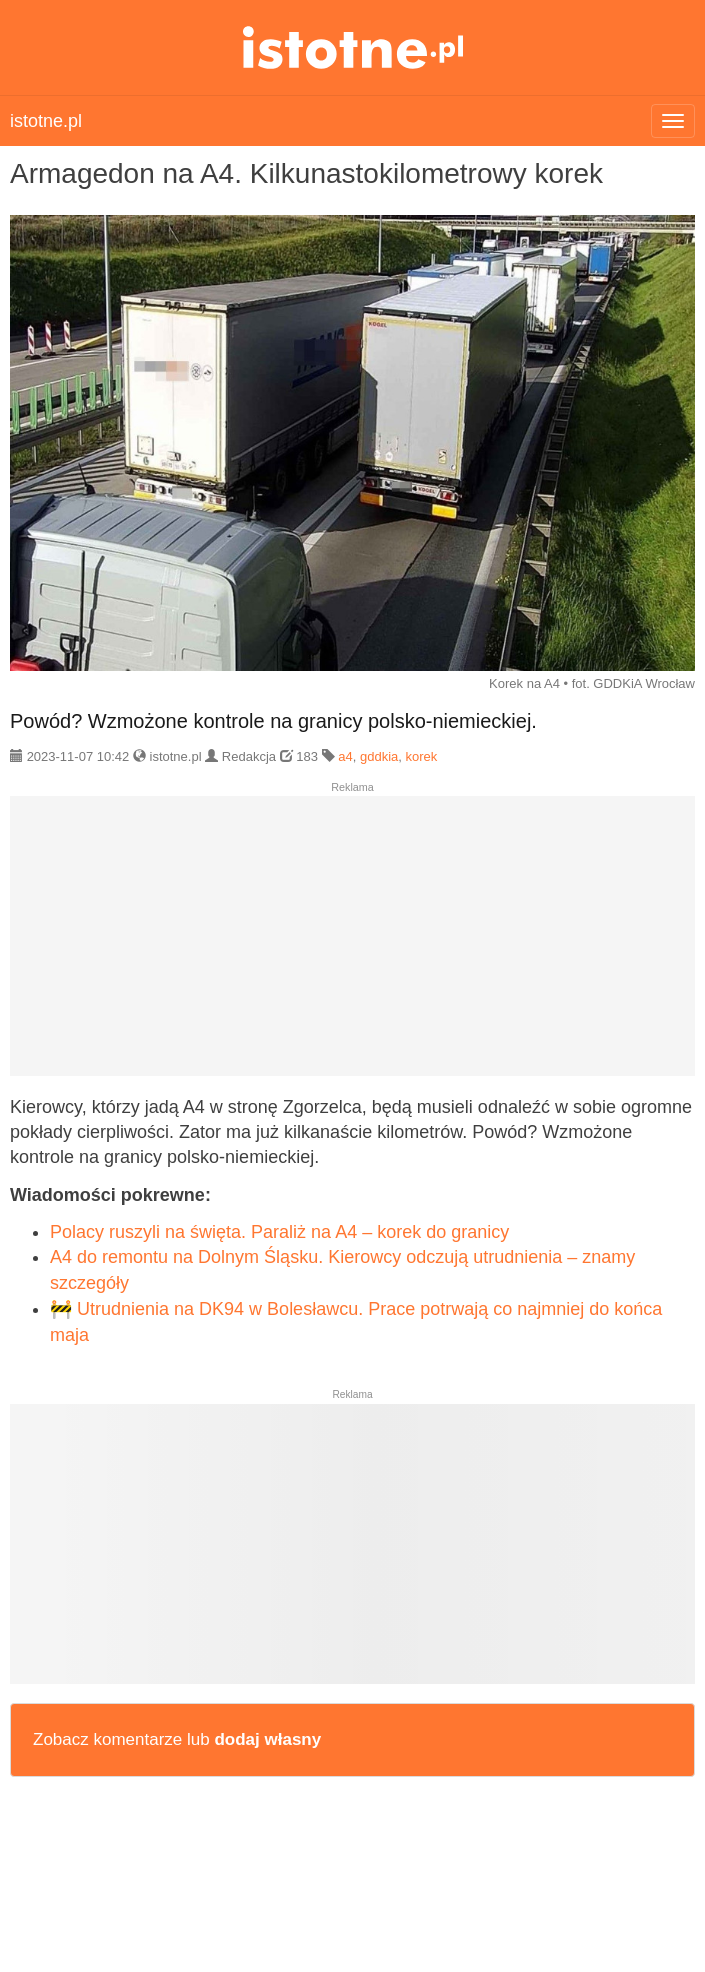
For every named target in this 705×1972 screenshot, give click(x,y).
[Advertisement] (352, 944)
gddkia (379, 756)
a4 (345, 756)
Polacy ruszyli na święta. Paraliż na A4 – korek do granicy (279, 1232)
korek (421, 756)
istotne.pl (352, 47)
